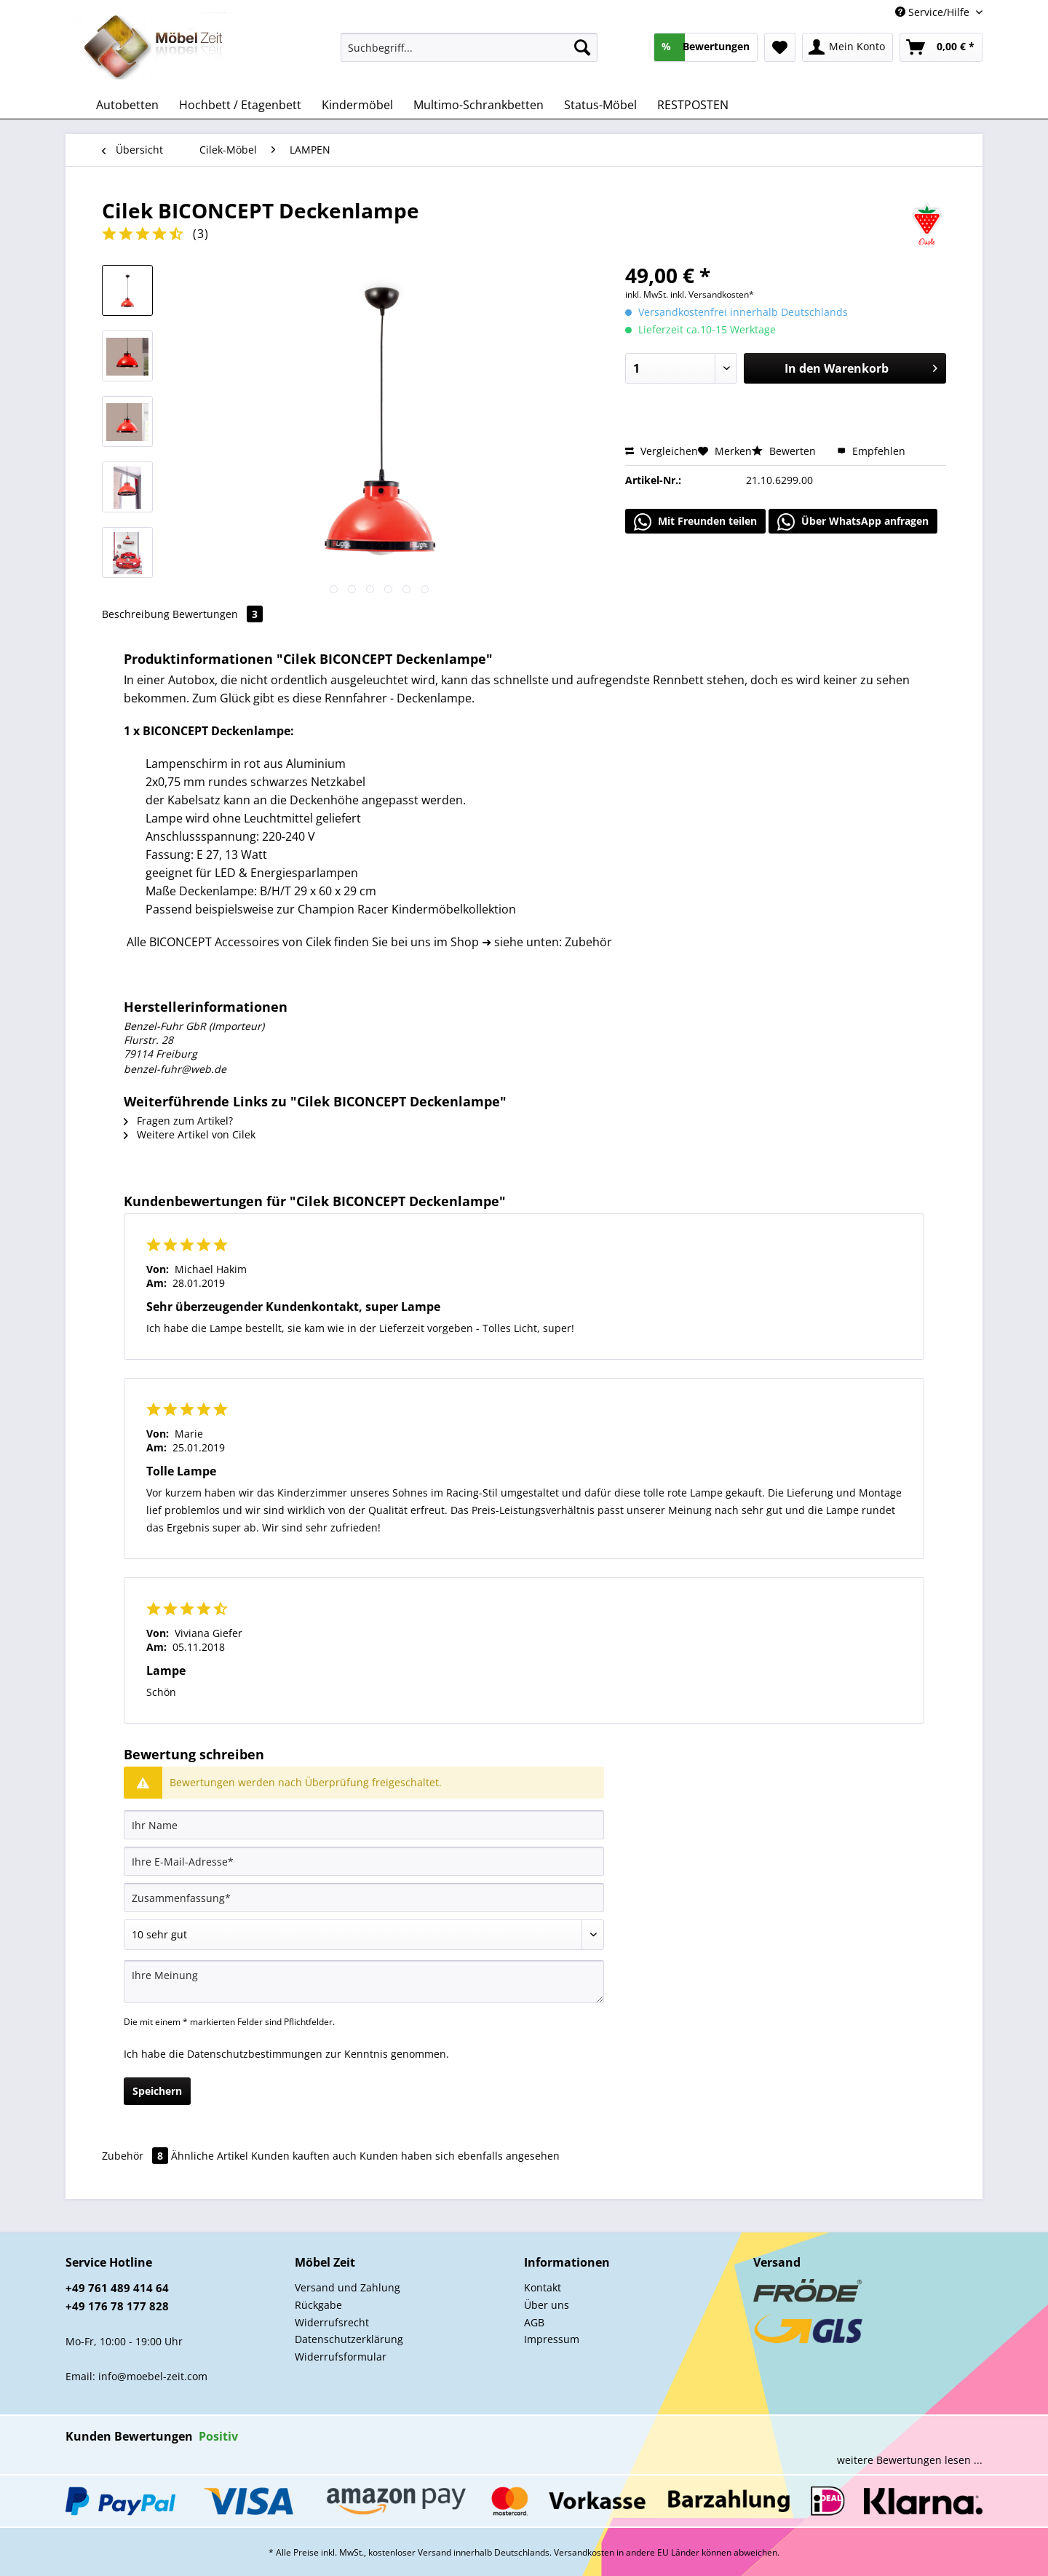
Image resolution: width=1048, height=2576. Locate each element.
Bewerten (785, 451)
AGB (534, 2322)
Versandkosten (584, 2552)
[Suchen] (582, 47)
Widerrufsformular (340, 2356)
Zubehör (136, 2156)
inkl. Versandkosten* (712, 294)
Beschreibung (136, 614)
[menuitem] (469, 54)
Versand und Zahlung (347, 2287)
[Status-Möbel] (600, 105)
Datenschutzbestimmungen (254, 2054)
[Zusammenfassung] (364, 1897)
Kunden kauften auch (304, 2156)
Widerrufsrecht (332, 2322)
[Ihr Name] (364, 1824)
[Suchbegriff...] (469, 47)
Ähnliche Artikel (209, 2156)
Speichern (157, 2091)
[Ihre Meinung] (364, 1981)
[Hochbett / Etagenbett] (240, 105)
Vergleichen (661, 451)
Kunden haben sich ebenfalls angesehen (460, 2156)
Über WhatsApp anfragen (853, 522)
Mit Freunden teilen (695, 522)
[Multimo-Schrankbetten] (478, 105)
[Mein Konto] (847, 47)
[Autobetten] (127, 105)
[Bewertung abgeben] (364, 1934)
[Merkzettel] (779, 47)
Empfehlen (871, 451)
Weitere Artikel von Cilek (189, 1134)
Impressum (551, 2339)
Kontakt (542, 2287)
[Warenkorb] (941, 47)
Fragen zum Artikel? (178, 1121)
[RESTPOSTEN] (693, 105)
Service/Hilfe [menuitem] (933, 12)
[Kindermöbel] (357, 105)
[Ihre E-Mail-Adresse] (364, 1861)
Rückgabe (318, 2305)
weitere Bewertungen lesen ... (909, 2460)
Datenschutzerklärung (349, 2339)
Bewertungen (217, 614)
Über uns (546, 2305)
